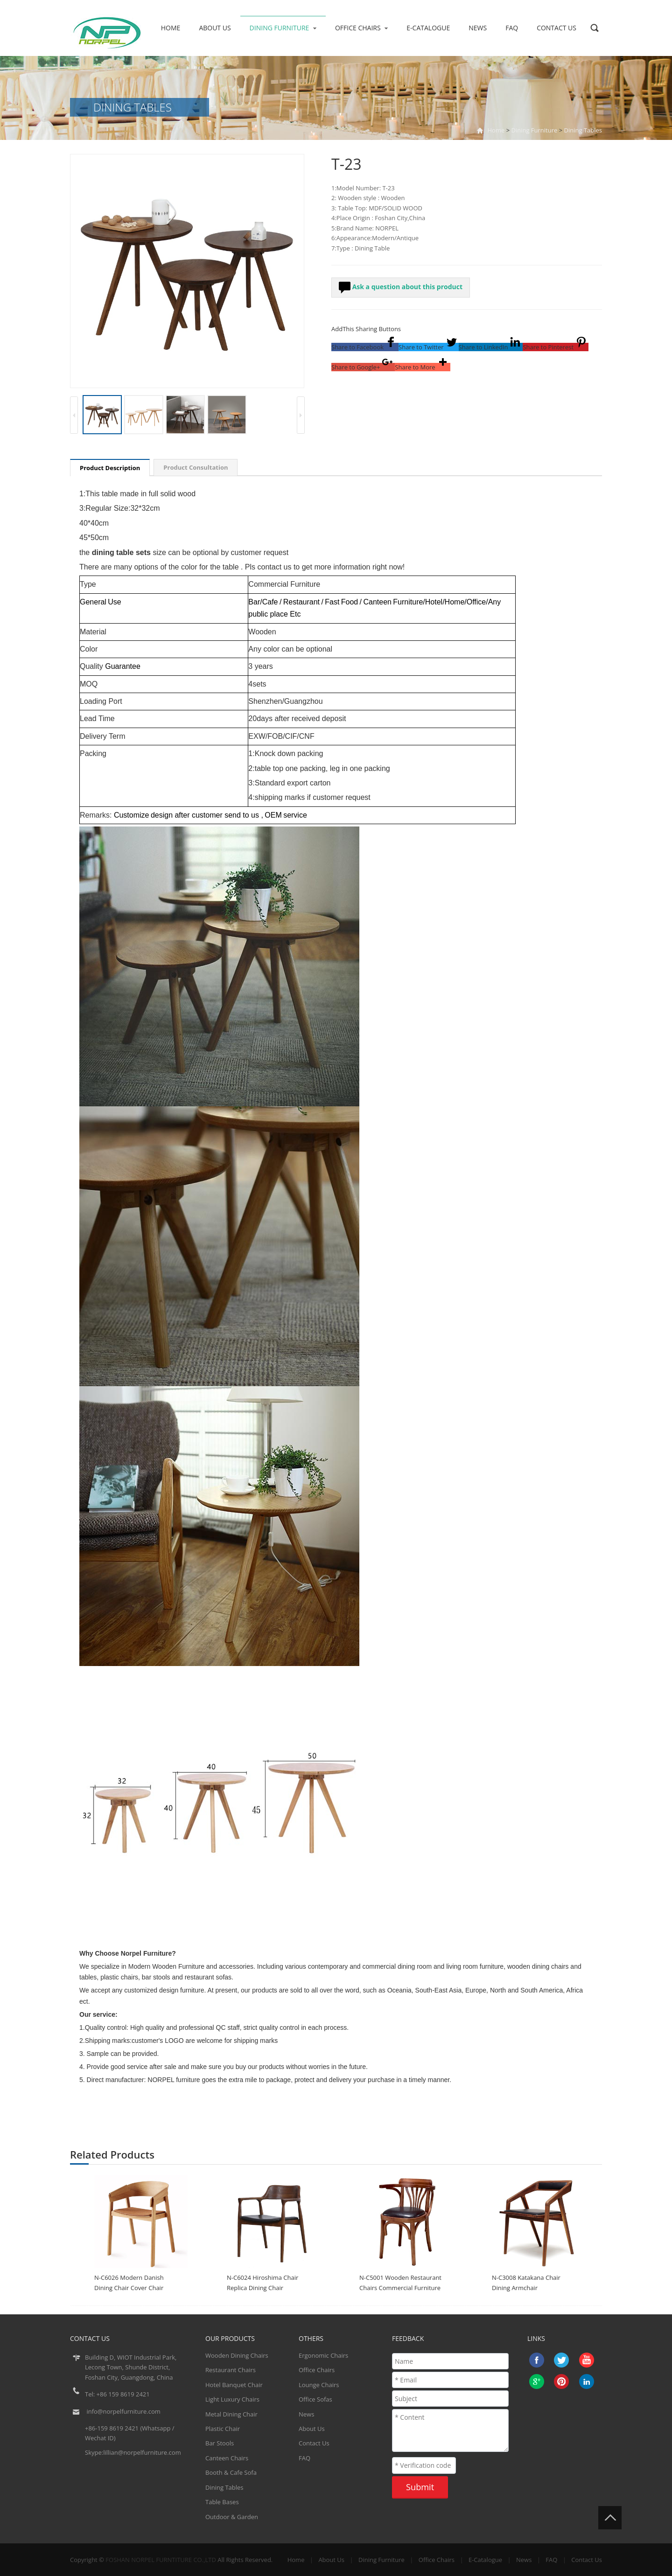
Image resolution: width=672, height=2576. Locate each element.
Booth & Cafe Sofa (231, 2472)
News (478, 27)
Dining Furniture (283, 27)
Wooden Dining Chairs (236, 2355)
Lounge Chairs (319, 2385)
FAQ (511, 27)
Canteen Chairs (226, 2458)
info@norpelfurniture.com (123, 2411)
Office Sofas (315, 2399)
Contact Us (556, 27)
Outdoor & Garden (231, 2517)
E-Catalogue (428, 27)
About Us (215, 27)
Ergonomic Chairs (323, 2355)
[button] (365, 347)
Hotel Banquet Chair (234, 2385)
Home (171, 27)
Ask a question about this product (400, 287)
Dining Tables (583, 130)
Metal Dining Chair (231, 2414)
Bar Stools (219, 2443)
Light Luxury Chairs (232, 2399)
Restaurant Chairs (230, 2370)
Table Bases (222, 2502)
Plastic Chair (222, 2428)
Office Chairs (361, 27)
